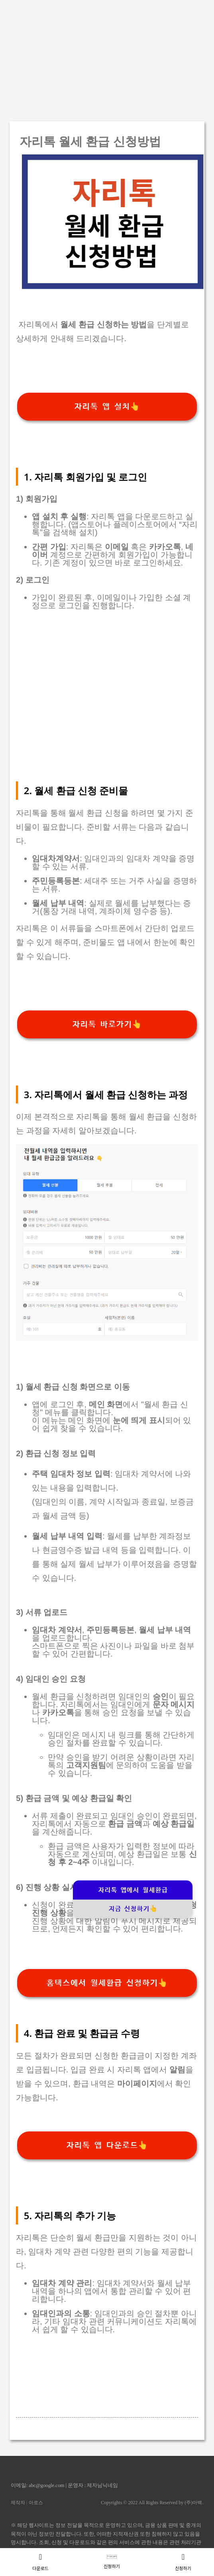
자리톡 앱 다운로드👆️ (107, 2145)
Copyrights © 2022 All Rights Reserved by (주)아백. (152, 2502)
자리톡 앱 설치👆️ (107, 406)
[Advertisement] (107, 56)
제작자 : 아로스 (27, 2502)
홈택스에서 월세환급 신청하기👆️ (107, 1983)
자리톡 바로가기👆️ (107, 1024)
